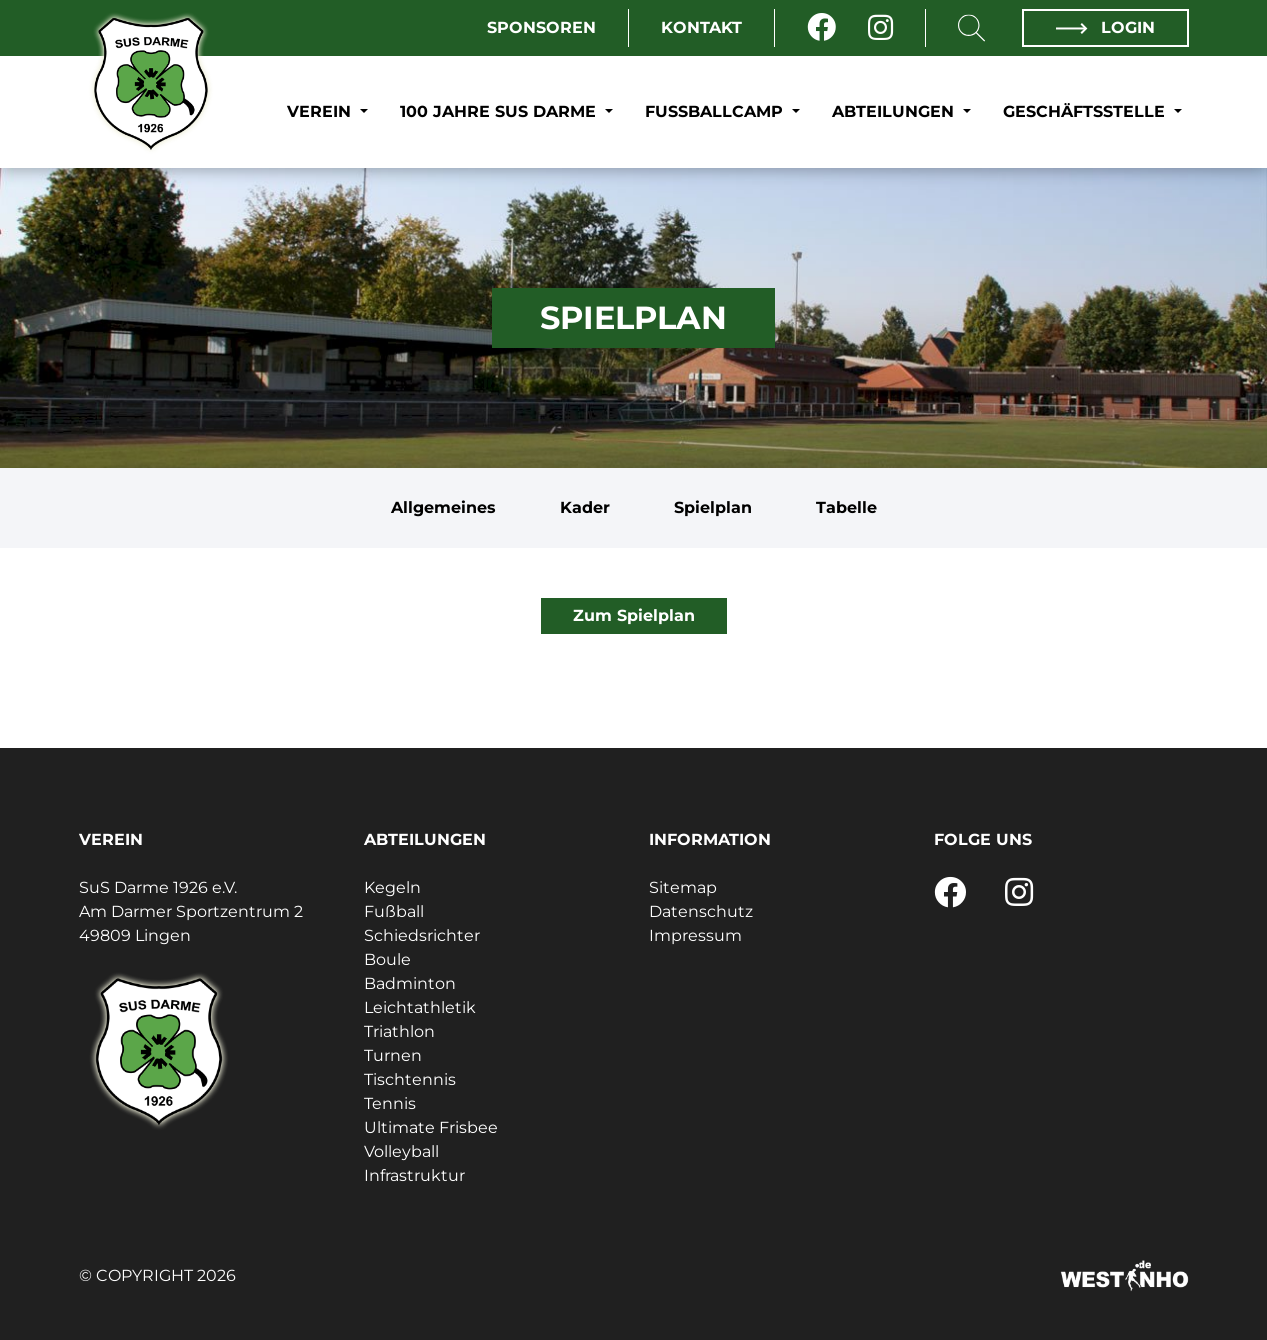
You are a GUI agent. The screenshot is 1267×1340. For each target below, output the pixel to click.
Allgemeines (443, 507)
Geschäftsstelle (1086, 111)
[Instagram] (880, 28)
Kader (585, 507)
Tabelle (846, 507)
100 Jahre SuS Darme (500, 111)
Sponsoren (541, 27)
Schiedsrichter (422, 935)
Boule (387, 959)
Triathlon (399, 1031)
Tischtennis (410, 1079)
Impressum (695, 935)
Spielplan (713, 507)
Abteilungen (895, 111)
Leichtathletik (420, 1007)
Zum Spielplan (634, 615)
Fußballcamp (716, 111)
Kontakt (701, 27)
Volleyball (401, 1151)
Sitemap (683, 887)
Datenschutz (701, 911)
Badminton (410, 983)
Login (1105, 27)
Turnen (393, 1055)
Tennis (390, 1103)
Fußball (394, 911)
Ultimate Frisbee (431, 1127)
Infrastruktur (414, 1175)
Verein (321, 111)
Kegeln (392, 887)
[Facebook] (821, 28)
